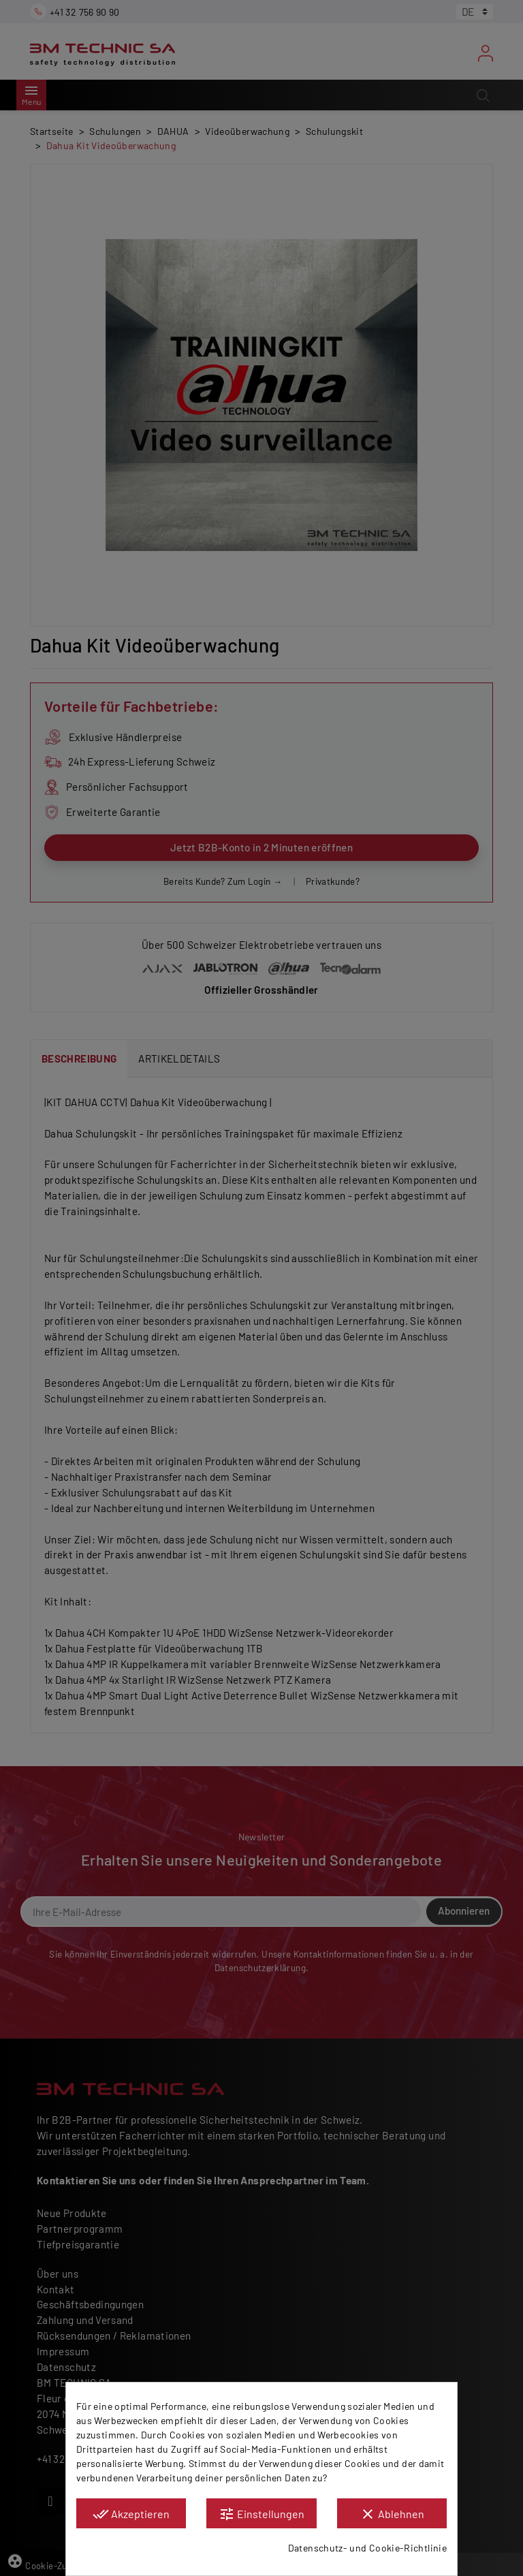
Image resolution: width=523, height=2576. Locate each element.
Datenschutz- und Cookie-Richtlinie (367, 2548)
